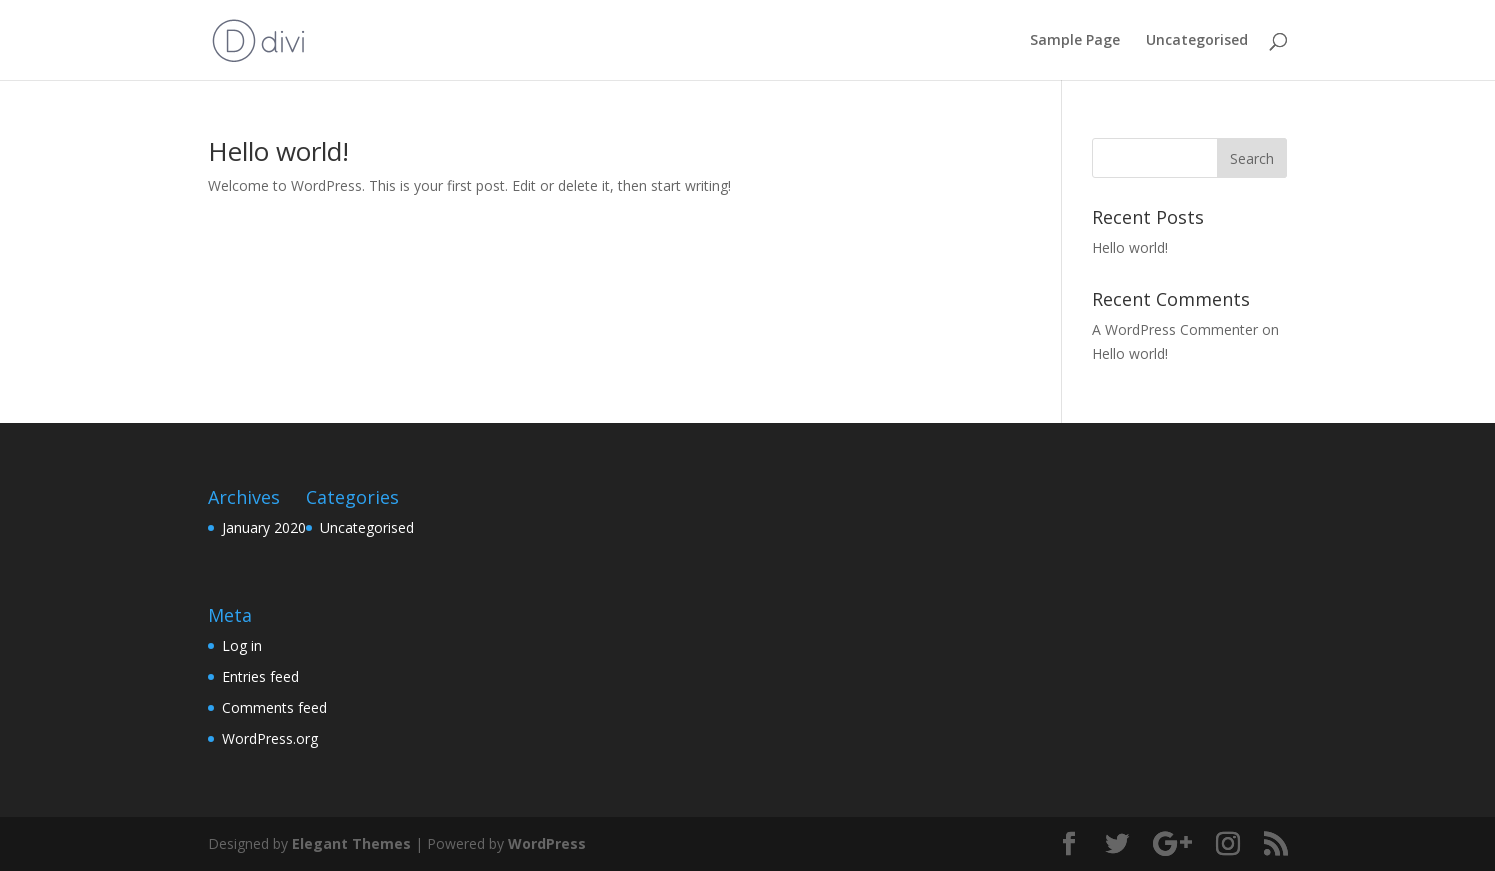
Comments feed (274, 707)
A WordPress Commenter (1175, 329)
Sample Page (1075, 41)
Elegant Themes (351, 843)
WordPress (547, 843)
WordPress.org (270, 738)
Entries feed (260, 676)
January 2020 (264, 527)
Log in (242, 645)
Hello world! (278, 151)
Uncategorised (1197, 41)
